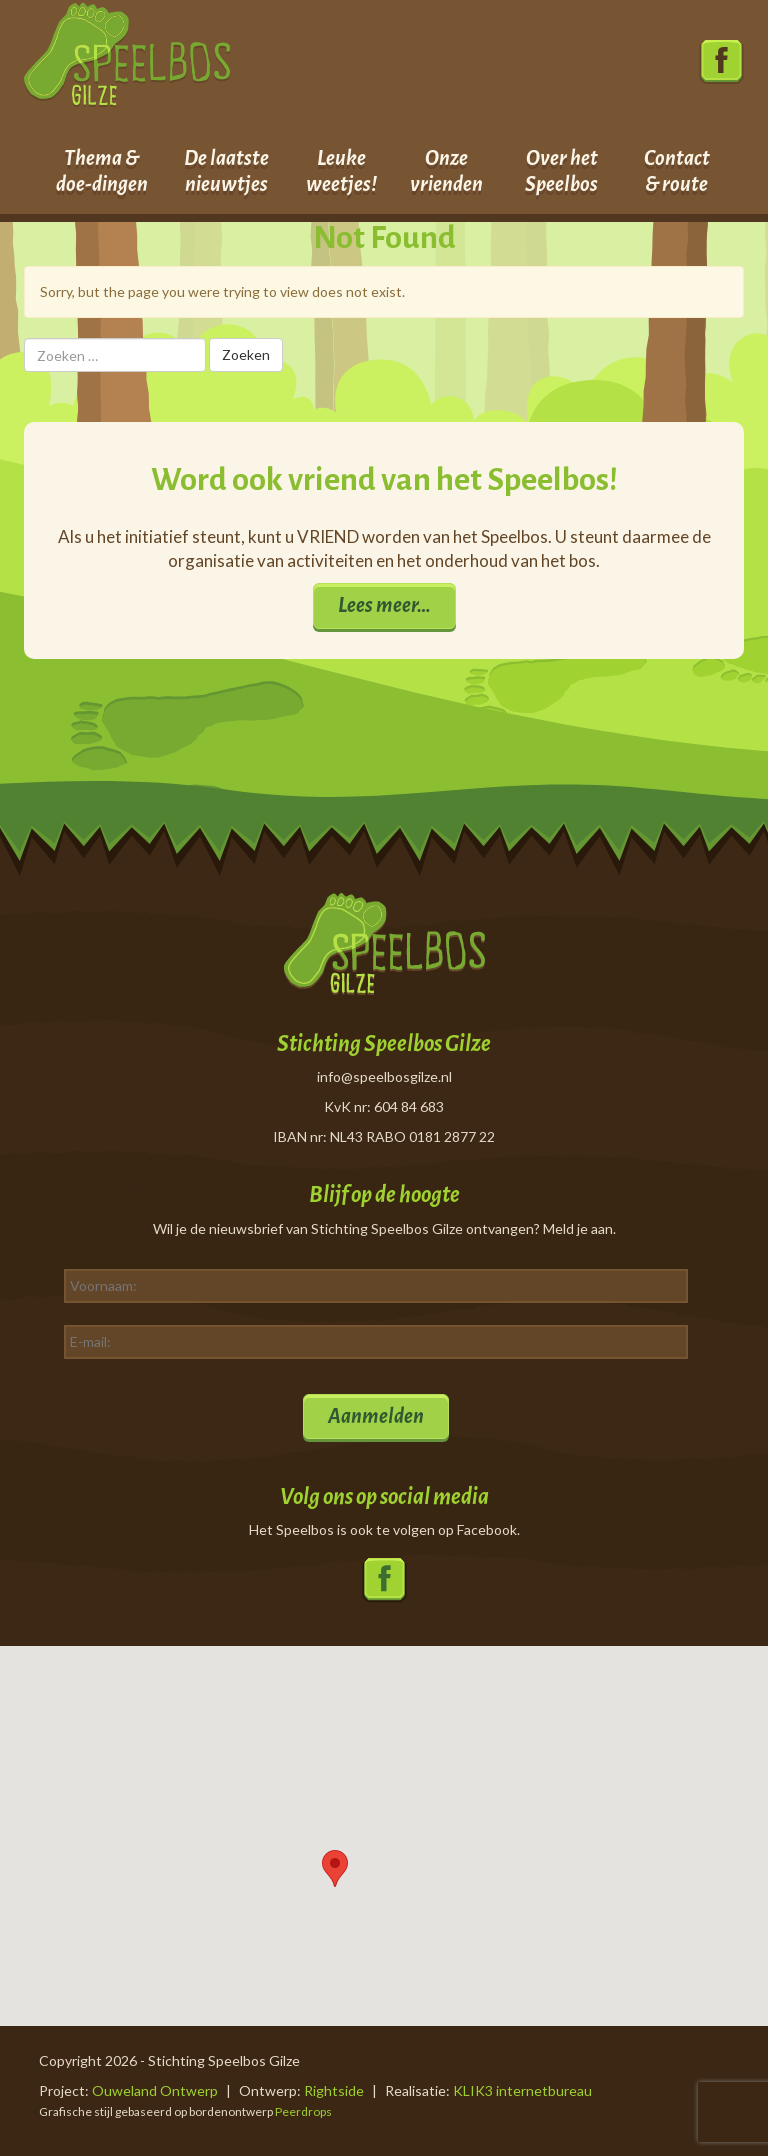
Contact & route (677, 171)
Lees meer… (384, 605)
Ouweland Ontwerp (155, 2090)
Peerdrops (303, 2111)
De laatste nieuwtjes (226, 171)
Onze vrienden (446, 171)
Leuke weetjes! (341, 171)
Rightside (334, 2090)
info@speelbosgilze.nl (384, 1076)
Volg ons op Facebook (721, 62)
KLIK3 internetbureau (522, 2090)
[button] (335, 1868)
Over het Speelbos (561, 171)
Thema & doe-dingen (102, 171)
